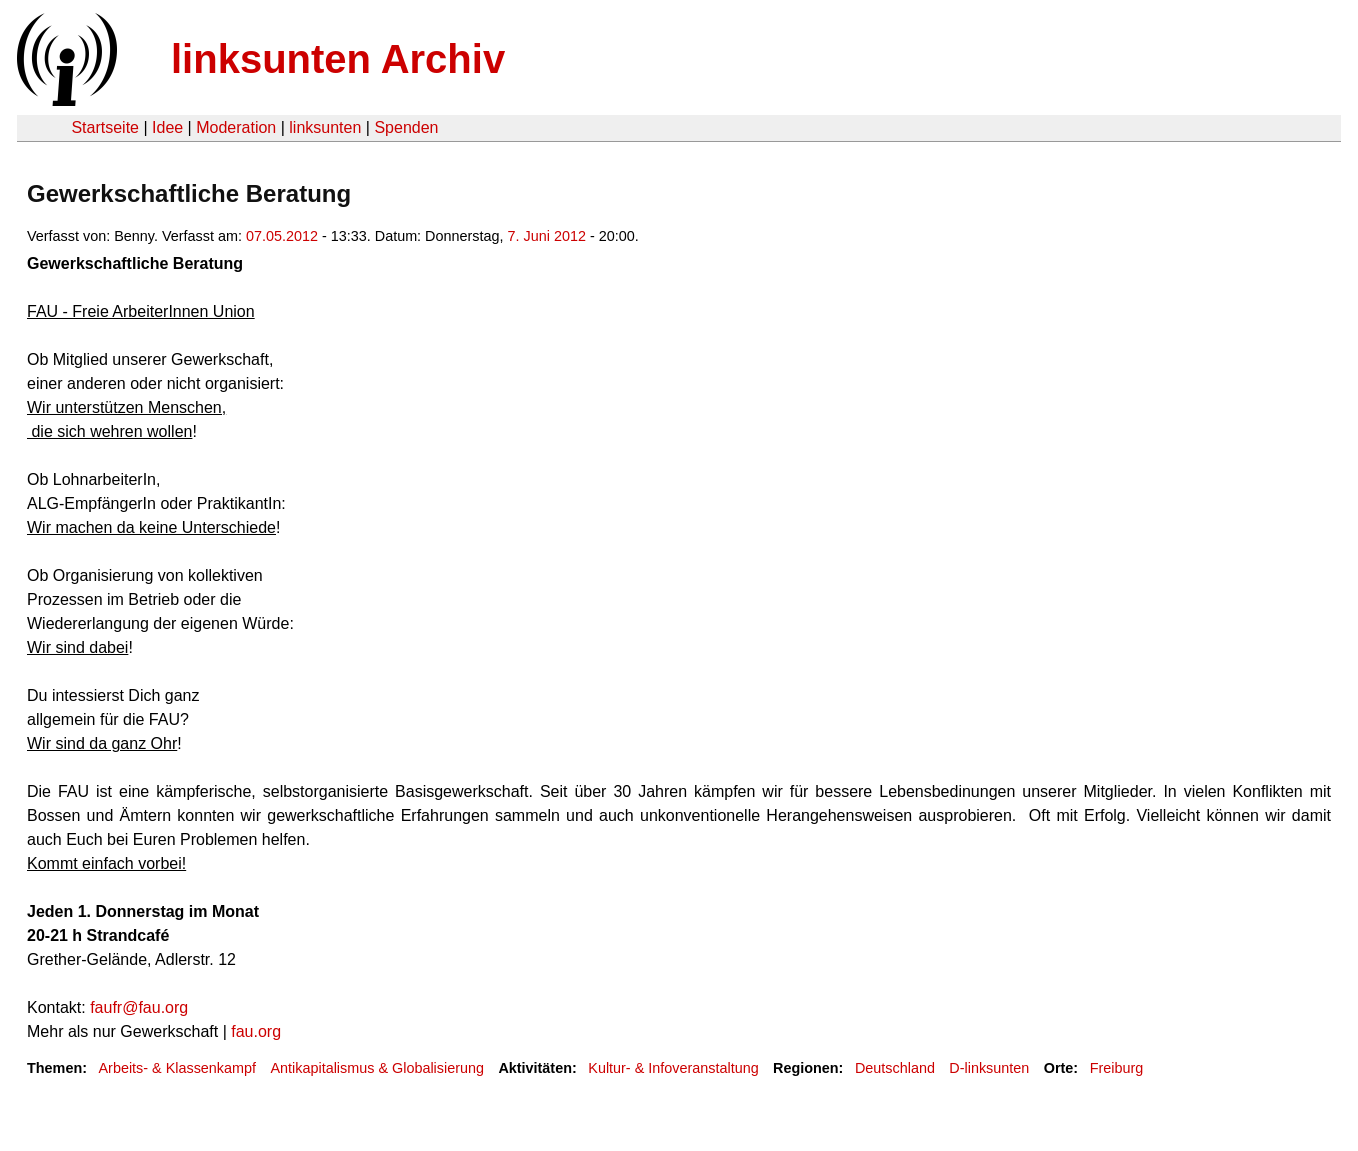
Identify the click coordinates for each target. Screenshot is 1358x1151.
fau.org (256, 1031)
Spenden (406, 127)
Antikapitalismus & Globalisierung (377, 1068)
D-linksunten (989, 1068)
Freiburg (1117, 1068)
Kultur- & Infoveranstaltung (673, 1068)
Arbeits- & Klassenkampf (177, 1068)
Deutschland (895, 1068)
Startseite (105, 127)
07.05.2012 (282, 236)
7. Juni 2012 (547, 236)
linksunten (325, 127)
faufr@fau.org (139, 1007)
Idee (167, 127)
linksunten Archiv (338, 59)
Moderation (236, 127)
